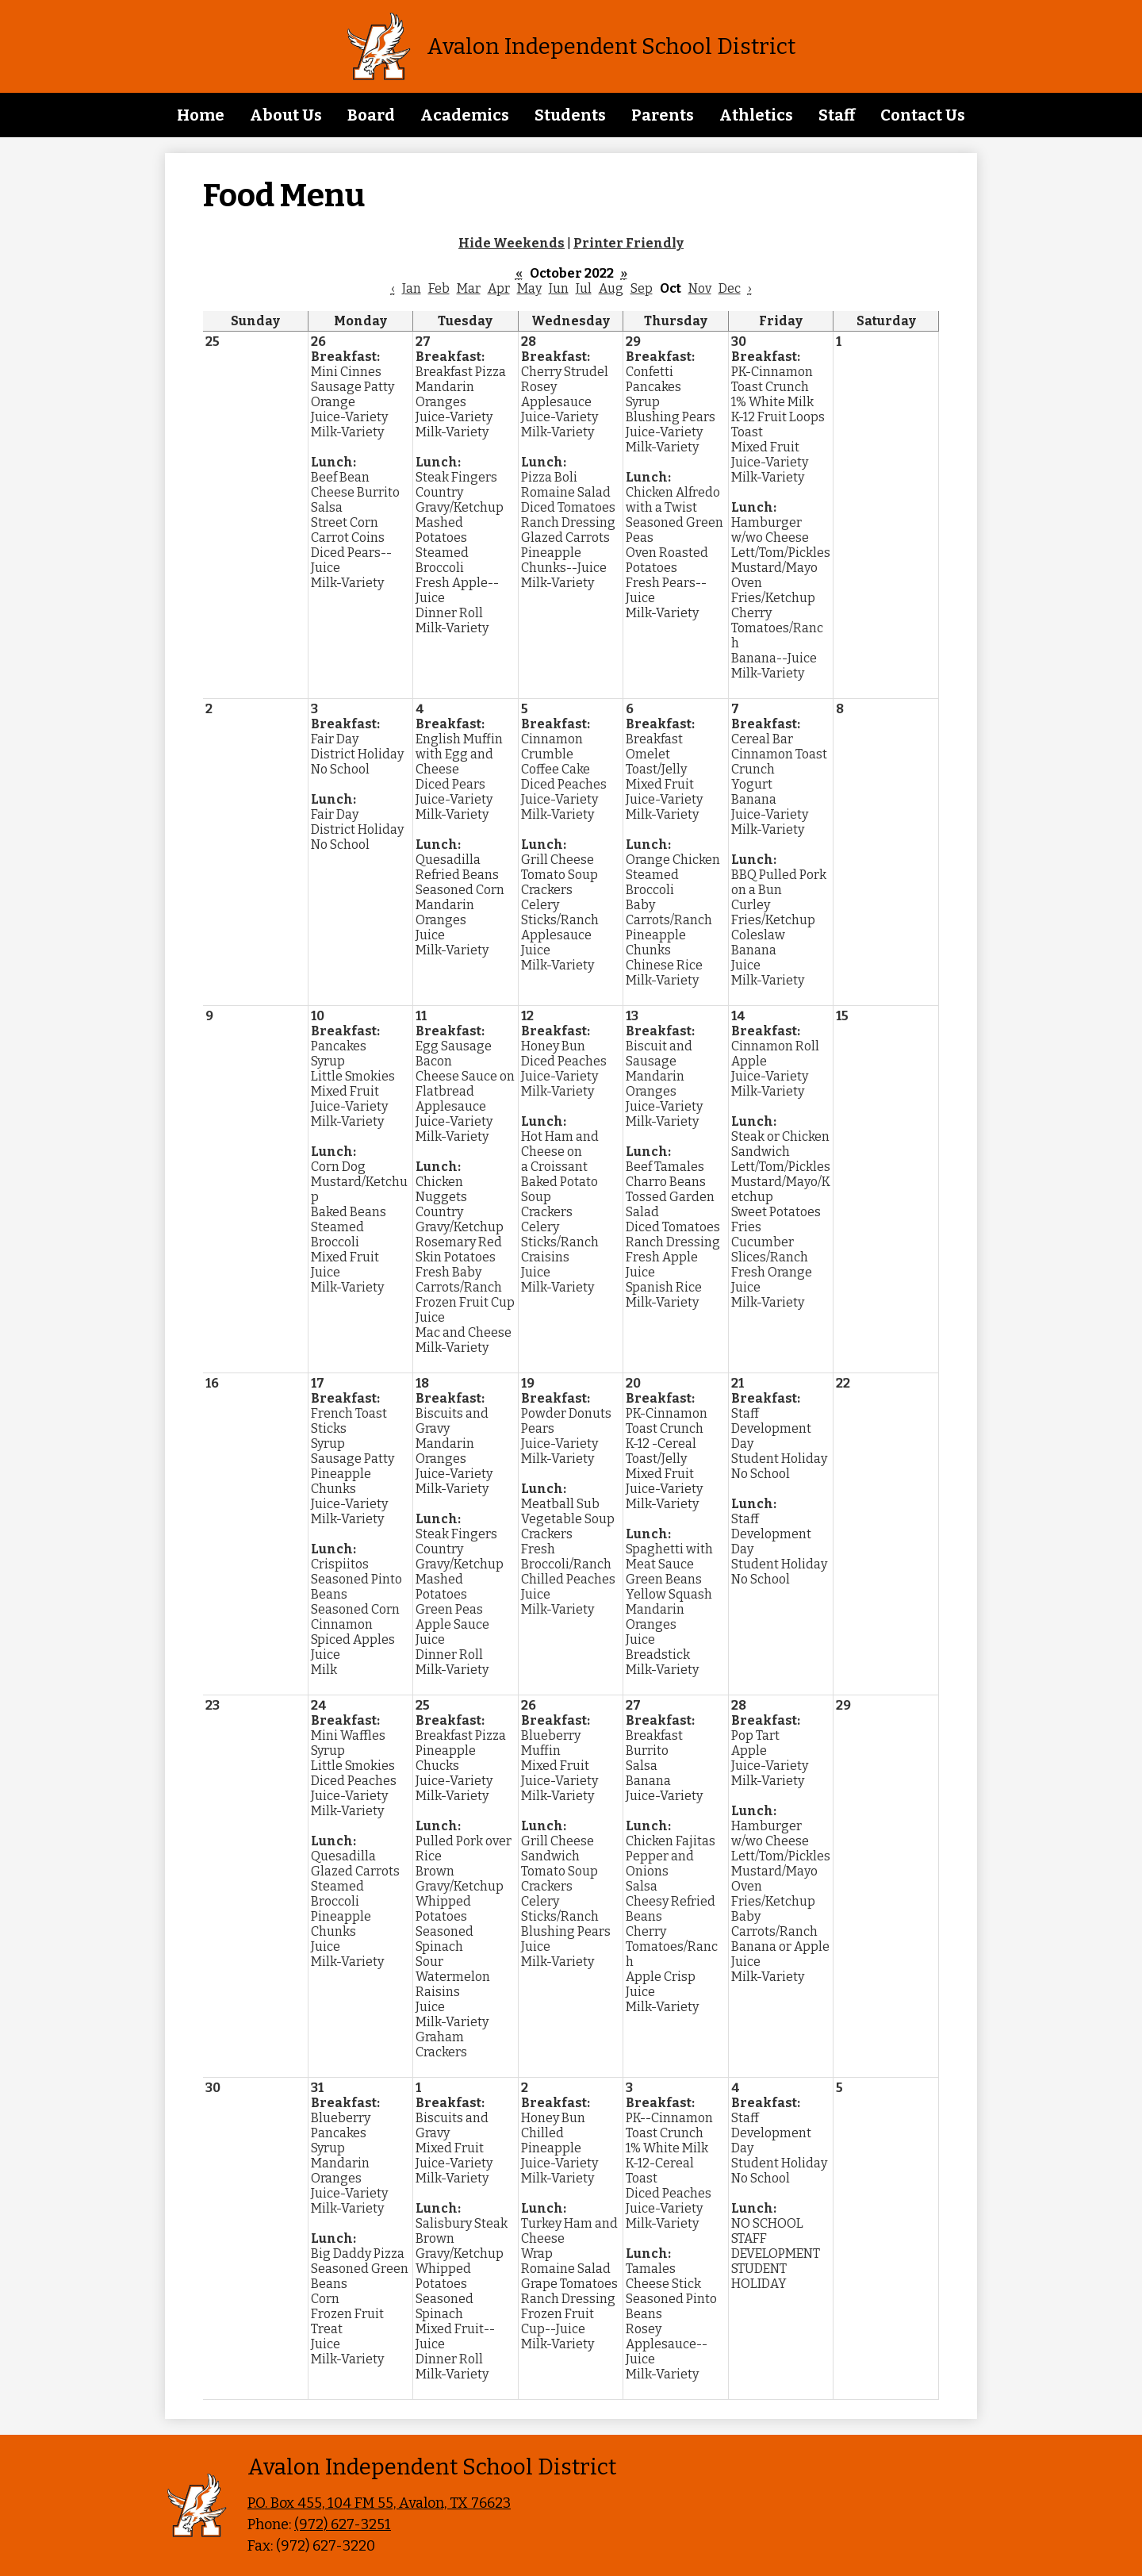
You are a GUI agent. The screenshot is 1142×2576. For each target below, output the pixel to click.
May (529, 288)
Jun (559, 288)
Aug (611, 288)
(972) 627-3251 (342, 2524)
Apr (499, 288)
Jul (584, 288)
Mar (469, 288)
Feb (439, 288)
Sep (641, 288)
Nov (699, 288)
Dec (730, 288)
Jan (411, 288)
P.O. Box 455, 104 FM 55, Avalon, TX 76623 (379, 2503)
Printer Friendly (628, 243)
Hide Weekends (511, 243)
